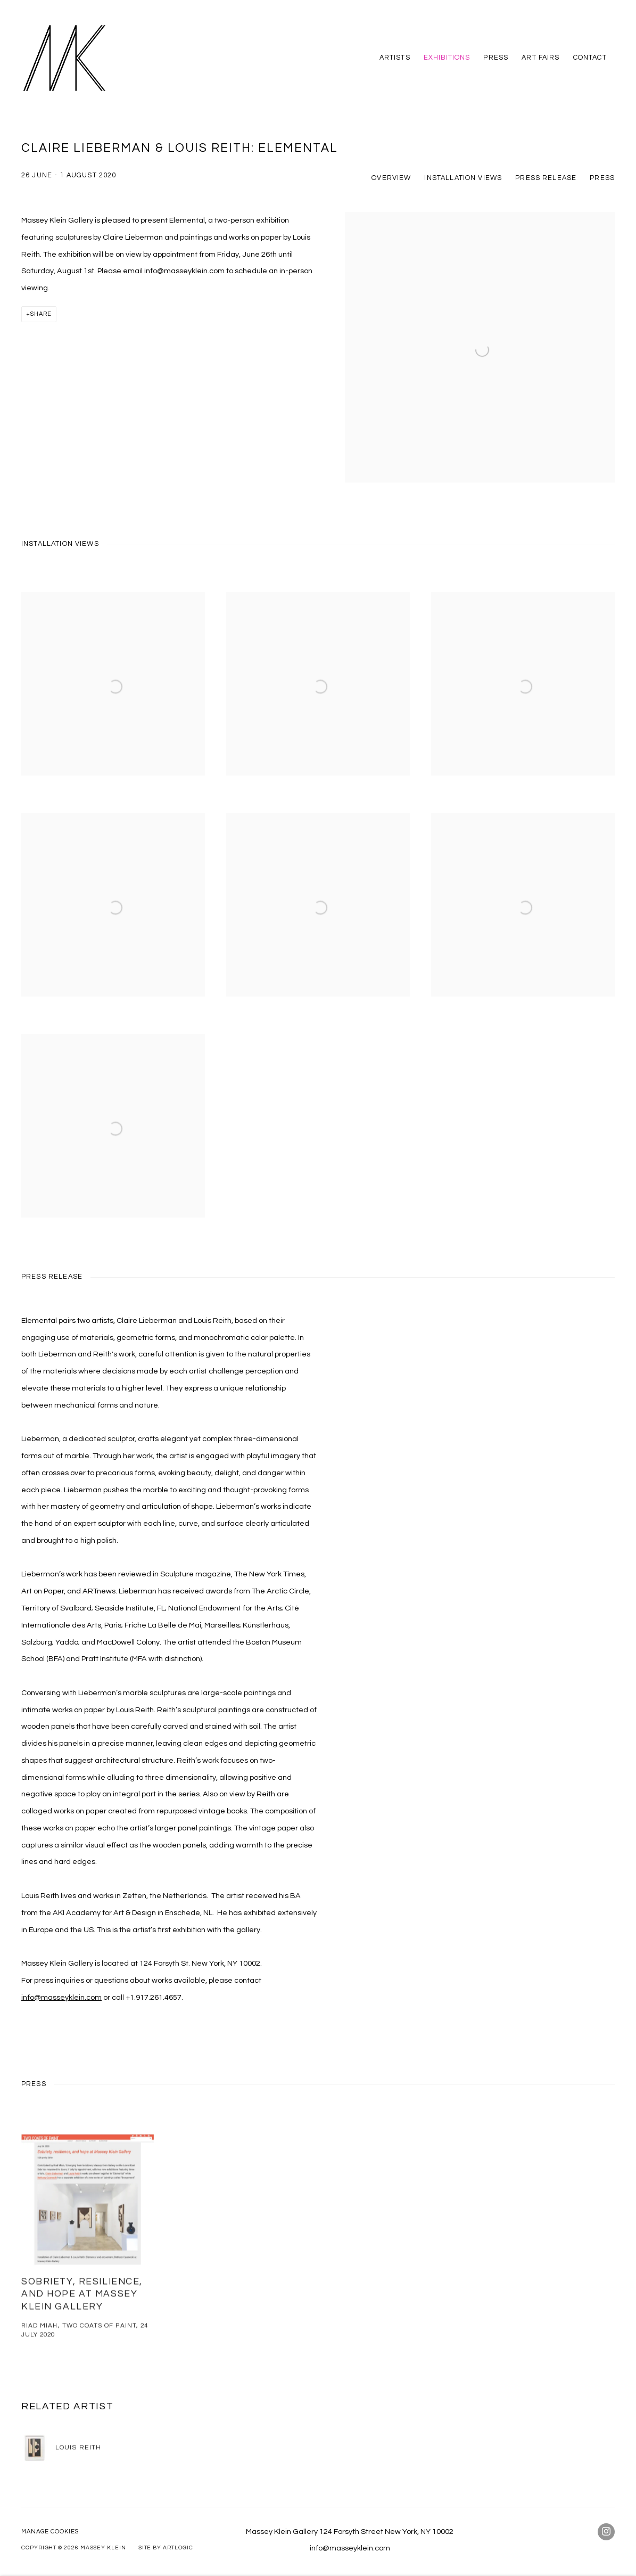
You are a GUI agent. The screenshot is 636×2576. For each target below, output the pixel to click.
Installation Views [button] (463, 178)
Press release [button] (545, 178)
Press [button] (602, 178)
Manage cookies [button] (50, 2531)
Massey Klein (63, 57)
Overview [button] (391, 178)
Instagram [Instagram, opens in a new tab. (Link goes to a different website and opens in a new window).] (606, 2531)
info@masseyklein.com (61, 1997)
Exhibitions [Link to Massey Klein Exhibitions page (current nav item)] (447, 57)
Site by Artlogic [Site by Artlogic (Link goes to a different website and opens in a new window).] (165, 2547)
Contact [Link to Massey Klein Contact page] (590, 57)
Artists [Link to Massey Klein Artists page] (394, 57)
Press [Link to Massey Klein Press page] (495, 57)
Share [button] (41, 314)
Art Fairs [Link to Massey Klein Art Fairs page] (540, 57)
